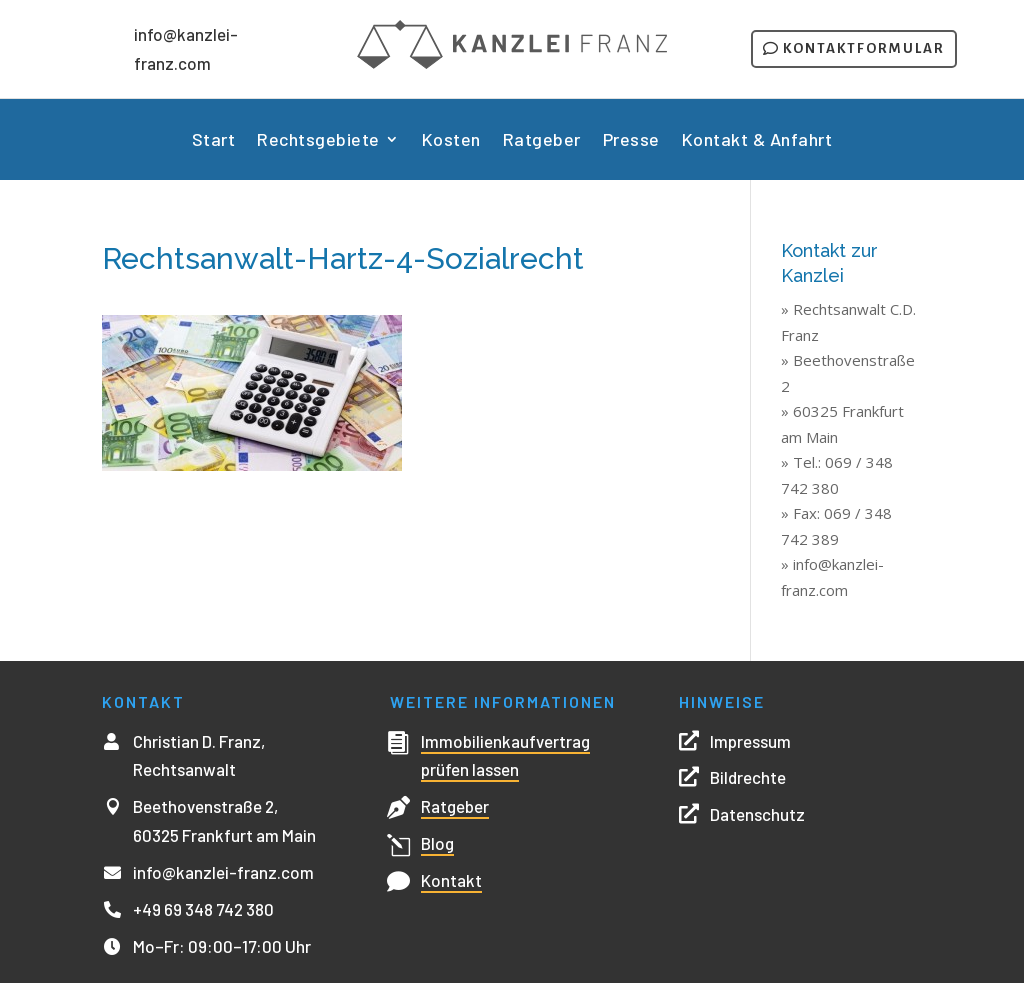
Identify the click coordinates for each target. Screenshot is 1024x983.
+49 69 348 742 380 (203, 909)
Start (214, 141)
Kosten (451, 141)
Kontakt (451, 880)
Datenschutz (757, 814)
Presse (631, 141)
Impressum (750, 741)
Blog (437, 843)
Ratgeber (542, 141)
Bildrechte (748, 777)
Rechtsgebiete (318, 141)
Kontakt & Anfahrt (757, 141)
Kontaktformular (864, 48)
